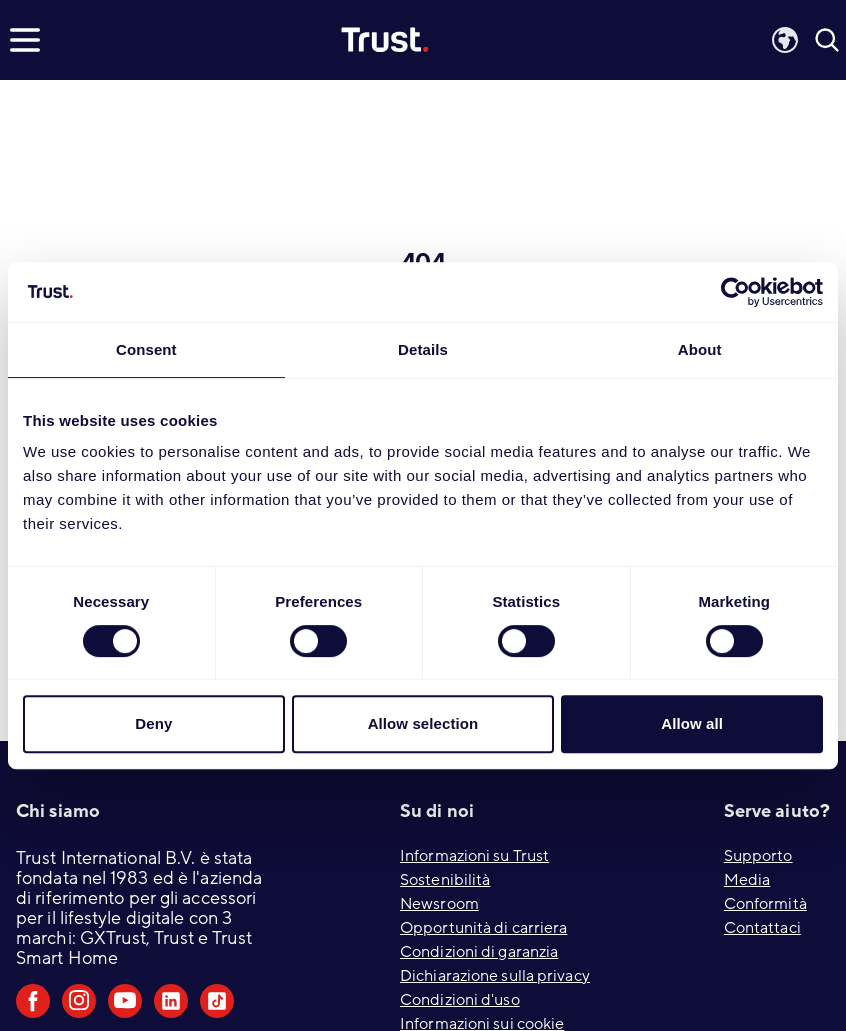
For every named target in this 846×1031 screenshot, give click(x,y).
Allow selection (423, 723)
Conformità (765, 904)
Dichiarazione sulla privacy (495, 976)
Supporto (758, 856)
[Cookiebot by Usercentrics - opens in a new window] (735, 292)
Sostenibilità (445, 880)
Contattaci (762, 928)
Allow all (692, 723)
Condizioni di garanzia (479, 952)
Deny (153, 723)
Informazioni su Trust (474, 856)
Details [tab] (423, 349)
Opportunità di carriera (483, 928)
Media (747, 880)
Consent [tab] (146, 349)
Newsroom (439, 904)
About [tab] (700, 349)
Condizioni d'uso (460, 1000)
